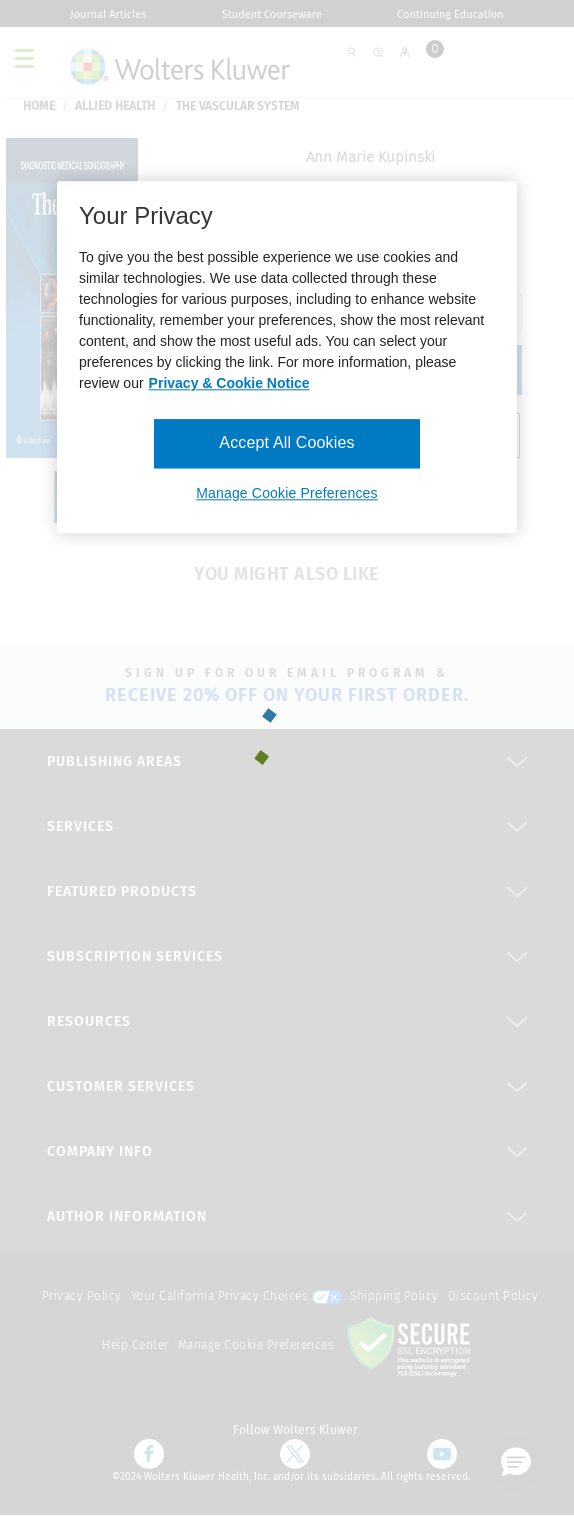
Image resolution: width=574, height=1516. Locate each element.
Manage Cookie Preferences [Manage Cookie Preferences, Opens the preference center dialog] (286, 493)
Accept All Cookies (286, 443)
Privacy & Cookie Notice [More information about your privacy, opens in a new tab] (229, 384)
